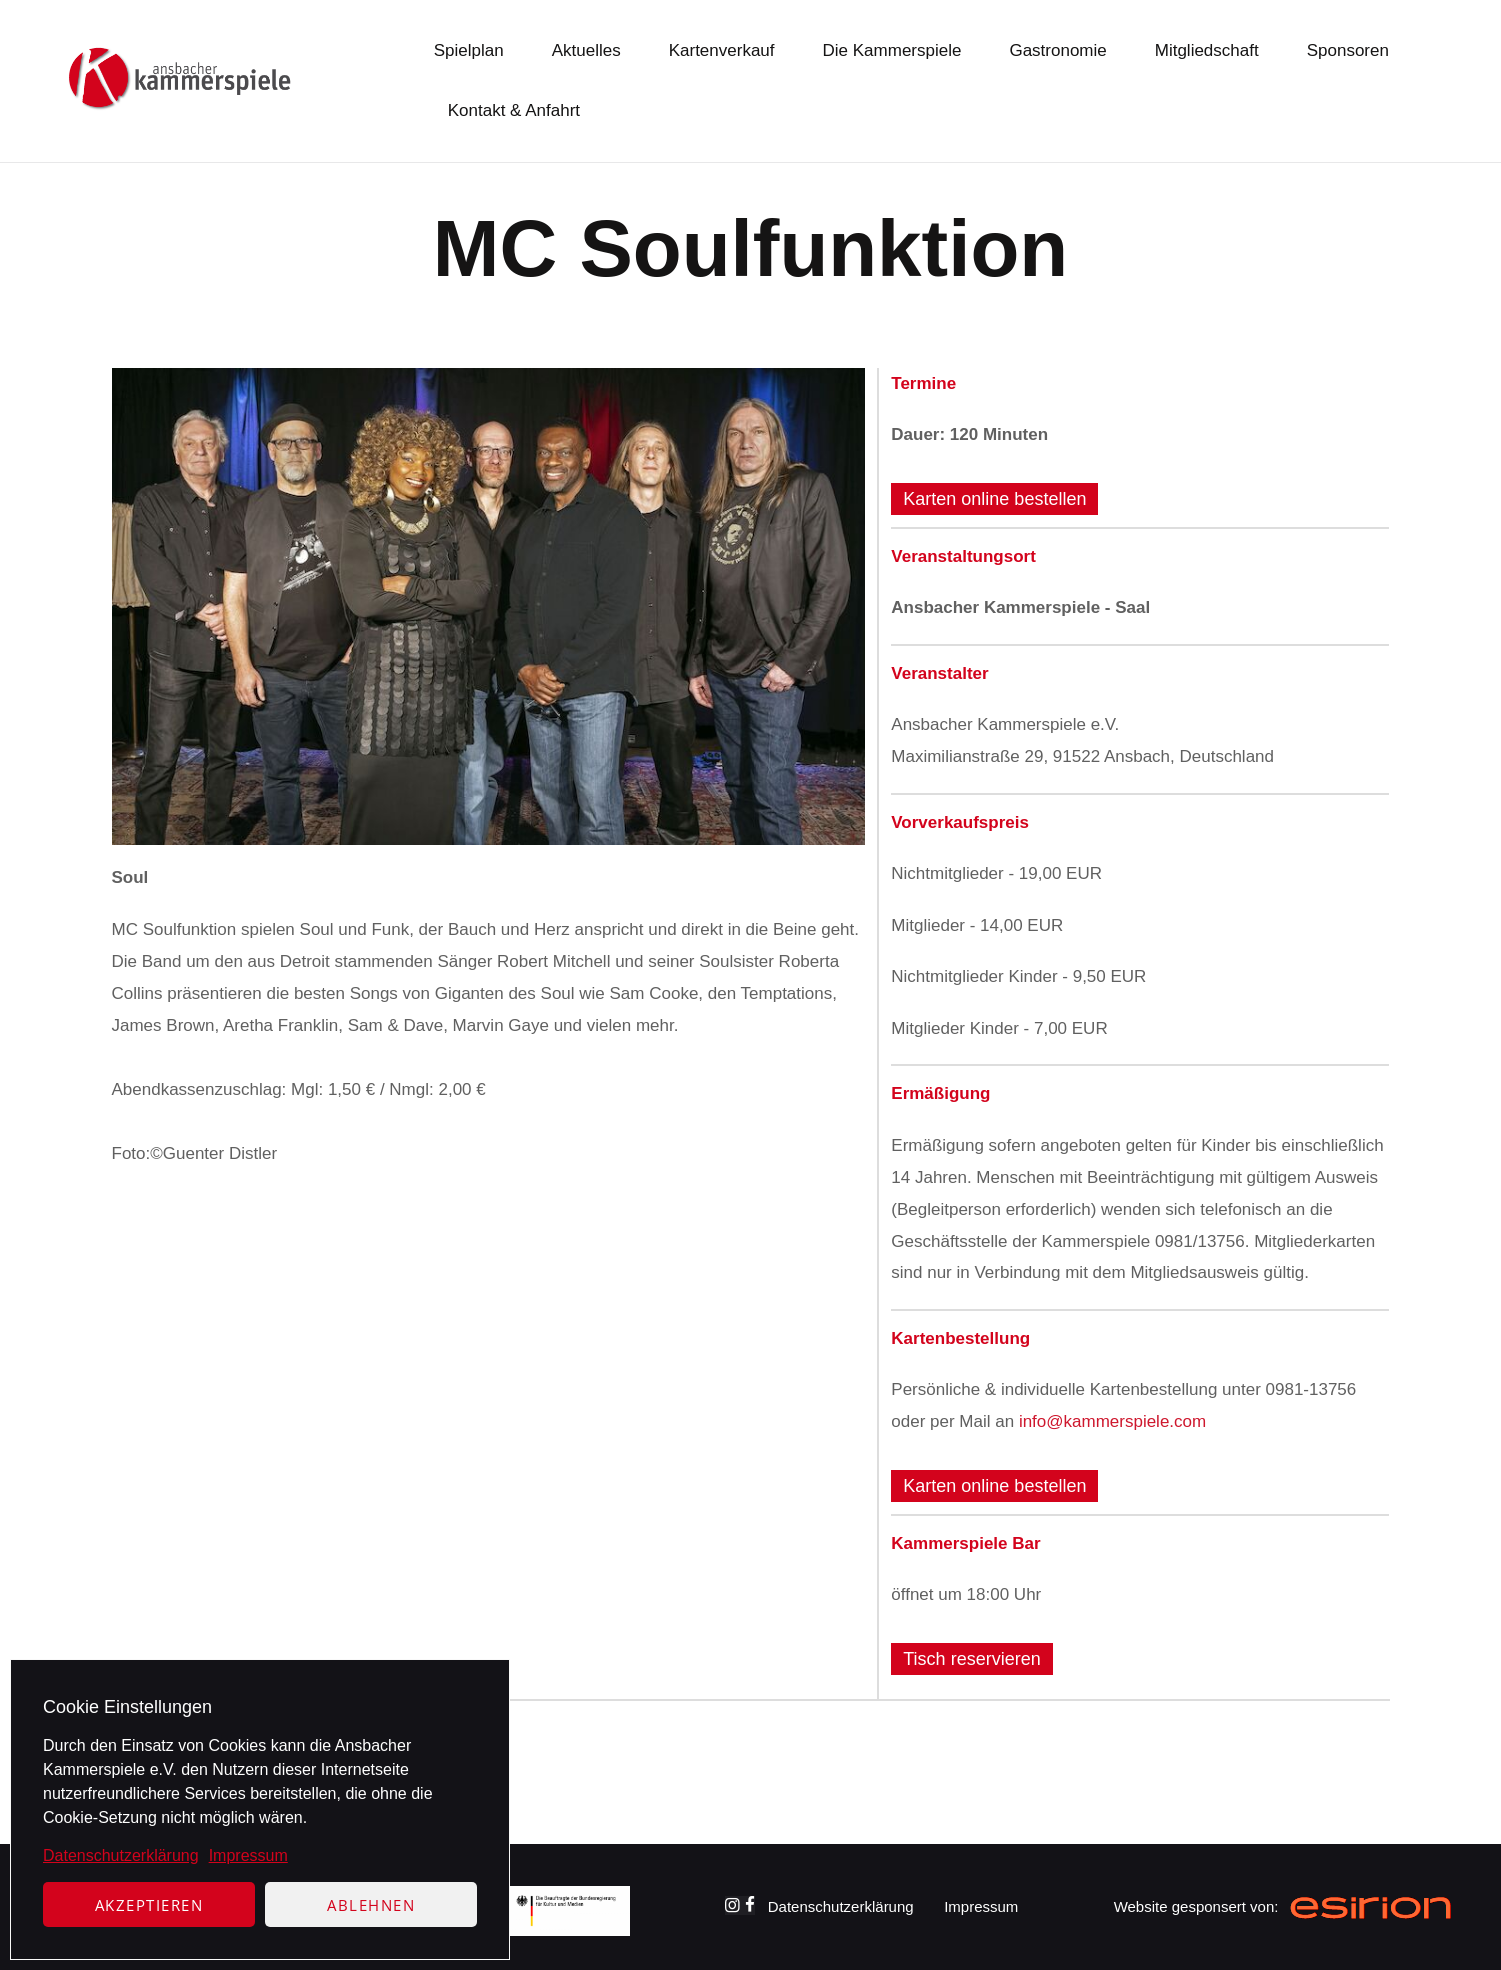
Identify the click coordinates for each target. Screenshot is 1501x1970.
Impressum (248, 1855)
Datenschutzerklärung (121, 1855)
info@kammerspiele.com (1112, 1421)
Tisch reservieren (971, 1659)
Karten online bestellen (994, 499)
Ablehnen (371, 1905)
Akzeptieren (149, 1905)
